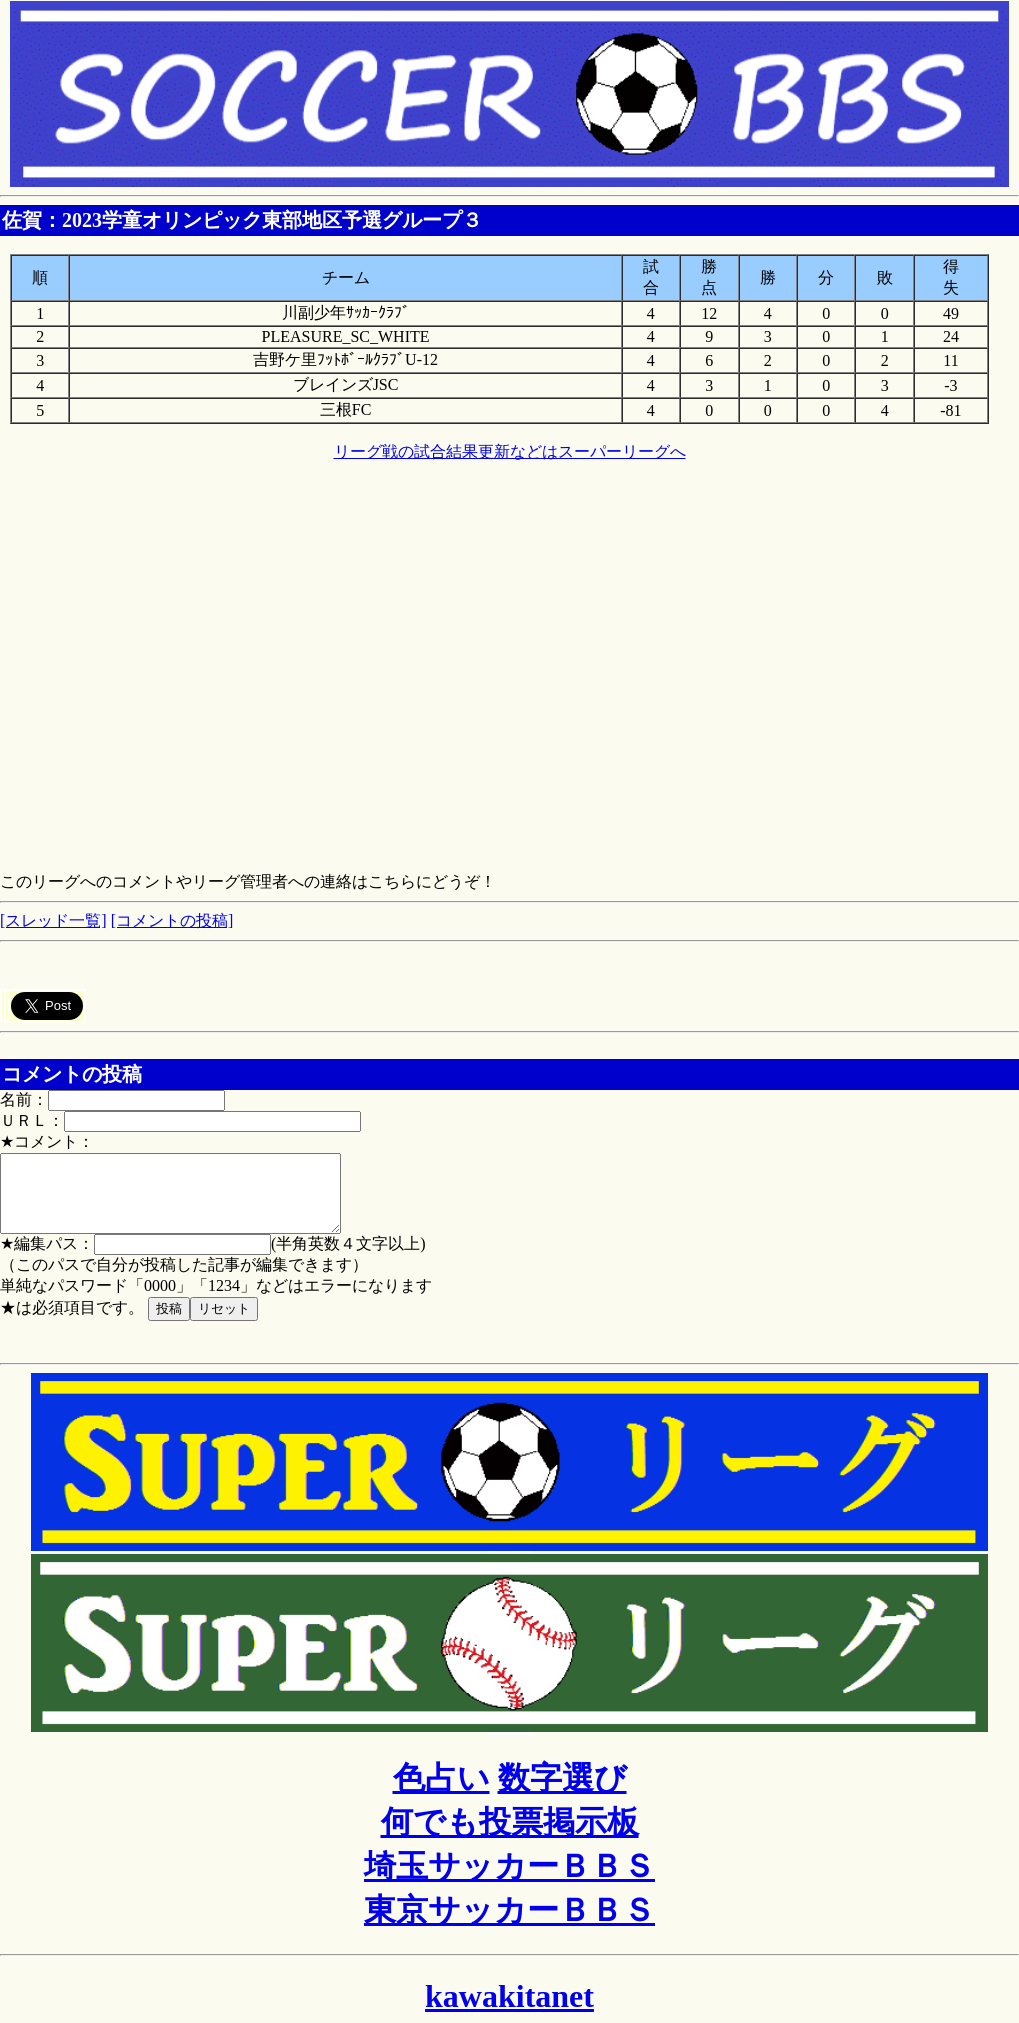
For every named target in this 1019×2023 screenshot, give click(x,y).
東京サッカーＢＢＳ (509, 1925)
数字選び (562, 1793)
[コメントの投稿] (172, 920)
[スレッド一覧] (53, 920)
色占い (441, 1793)
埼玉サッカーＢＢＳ (509, 1881)
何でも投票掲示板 (510, 1837)
